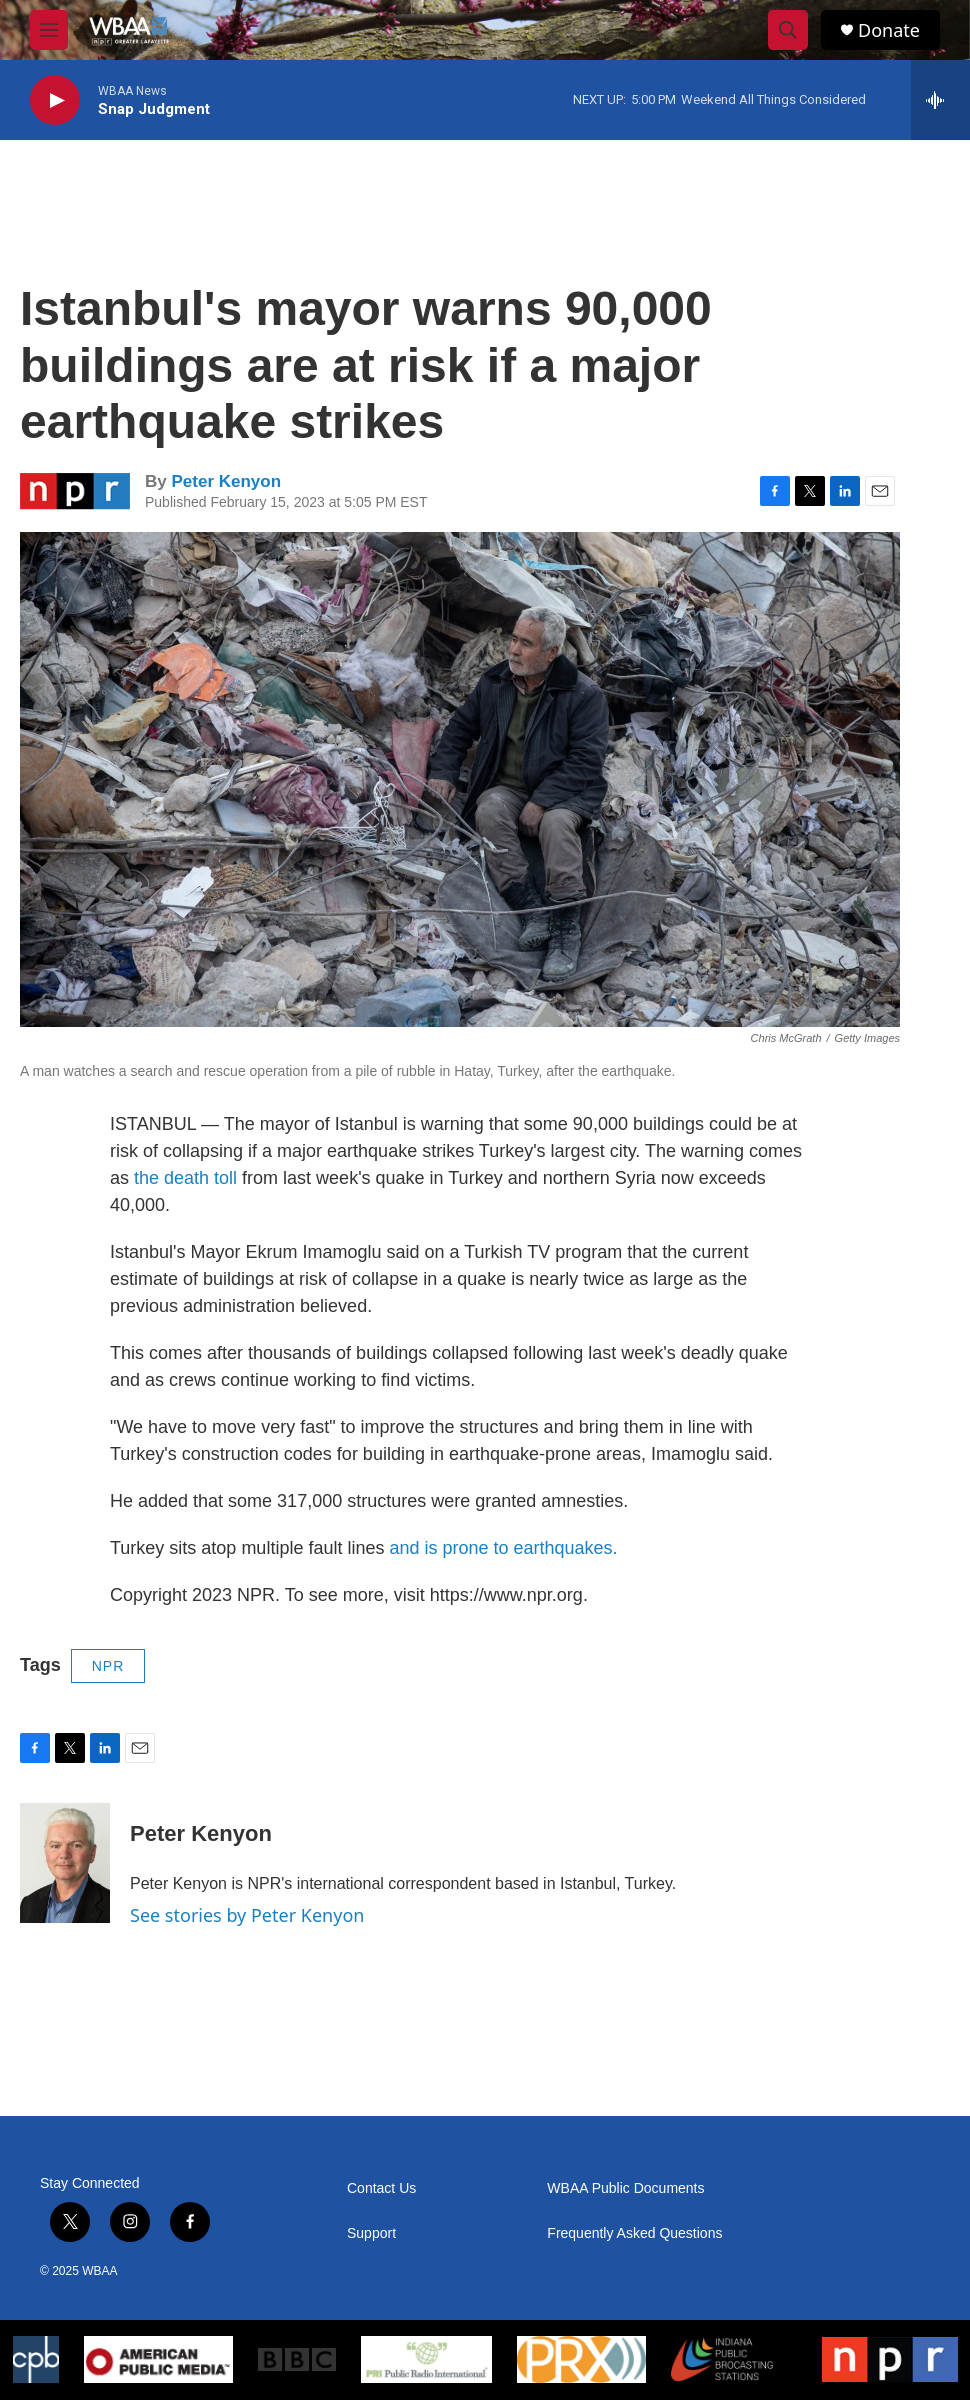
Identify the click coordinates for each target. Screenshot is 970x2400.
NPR (108, 1666)
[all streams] (940, 100)
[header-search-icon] (788, 30)
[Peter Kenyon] (65, 1863)
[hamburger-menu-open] (49, 30)
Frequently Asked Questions (634, 2233)
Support (371, 2233)
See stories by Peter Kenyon (247, 1915)
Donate (889, 30)
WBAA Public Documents (625, 2188)
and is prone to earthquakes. (503, 1548)
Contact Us (381, 2188)
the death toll (185, 1178)
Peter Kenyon (226, 481)
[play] (55, 100)
